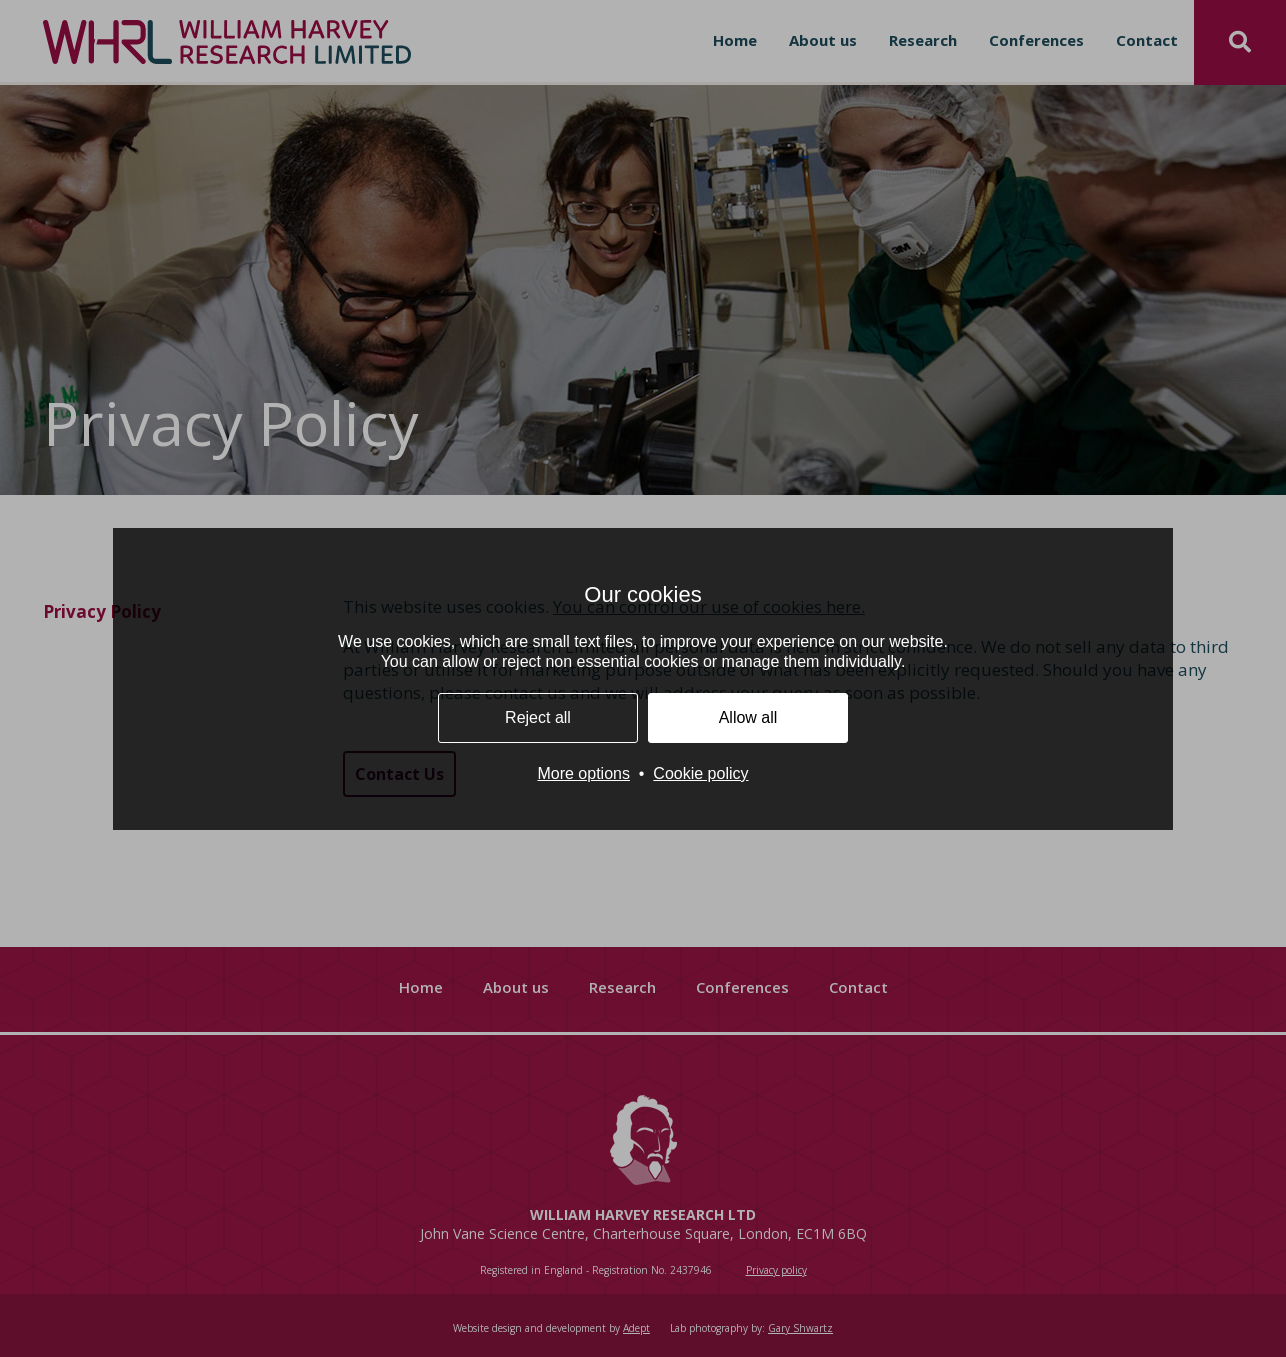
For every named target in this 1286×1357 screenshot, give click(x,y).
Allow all (748, 717)
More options (583, 773)
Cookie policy (700, 773)
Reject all (538, 717)
